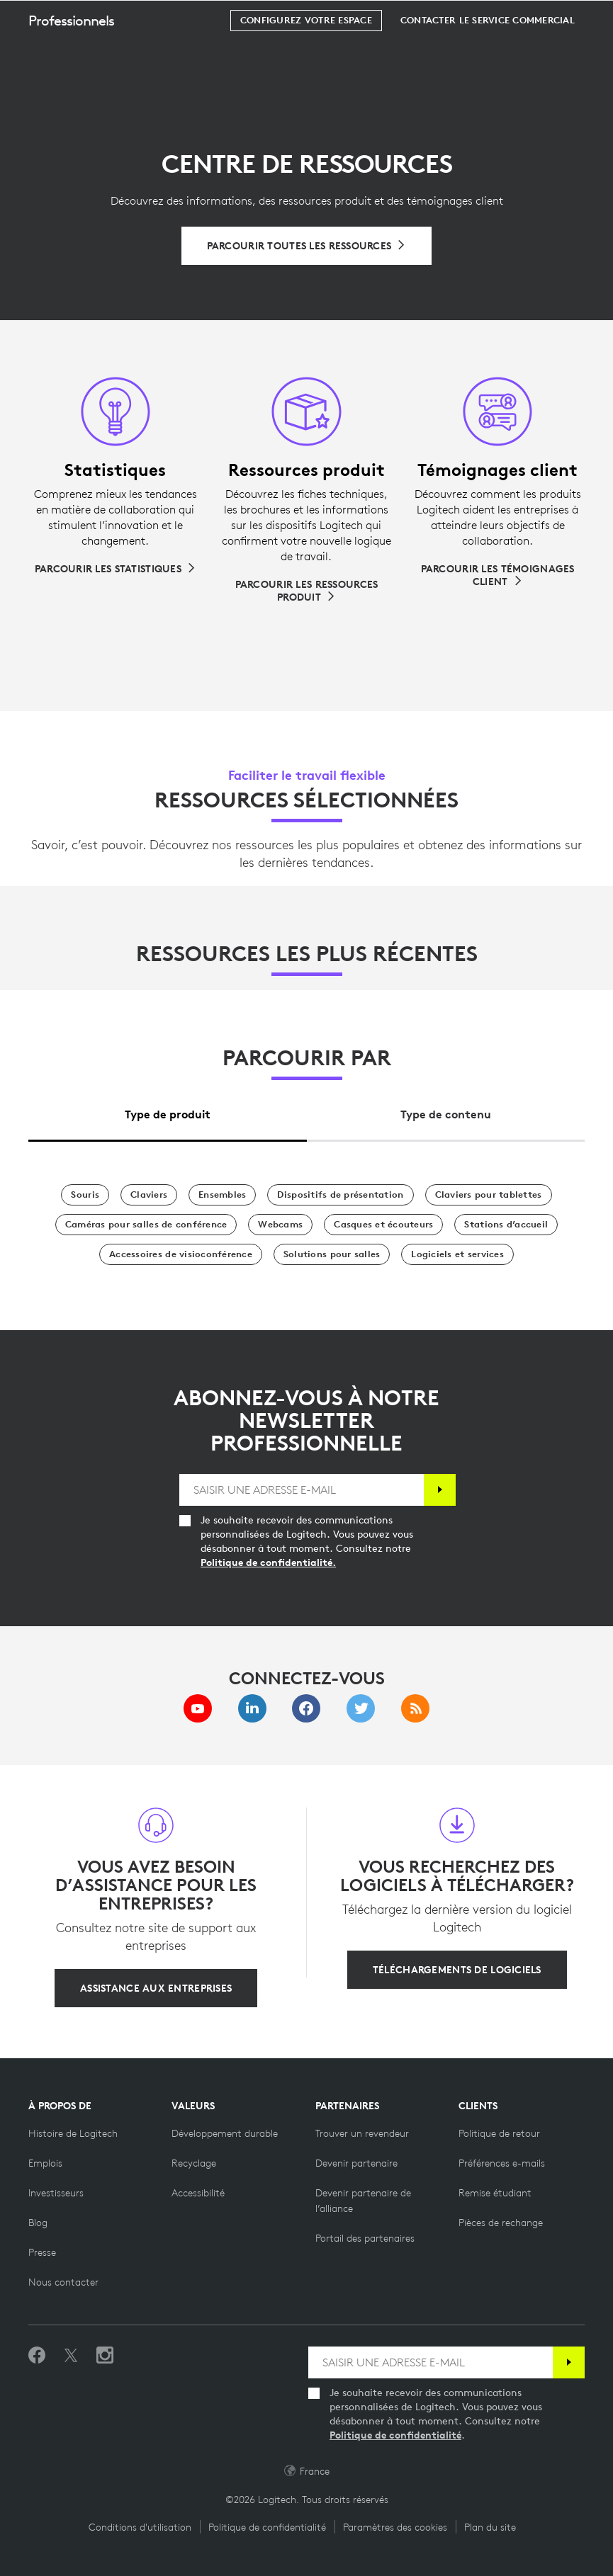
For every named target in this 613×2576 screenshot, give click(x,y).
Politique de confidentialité (395, 2435)
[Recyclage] (193, 2163)
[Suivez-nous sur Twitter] (70, 2356)
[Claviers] (148, 1194)
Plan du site (490, 2527)
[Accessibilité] (198, 2192)
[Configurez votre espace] (306, 56)
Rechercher (514, 18)
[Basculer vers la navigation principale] (596, 17)
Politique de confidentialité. (268, 1562)
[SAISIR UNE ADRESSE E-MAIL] (301, 1490)
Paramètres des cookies (395, 2527)
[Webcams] (280, 1224)
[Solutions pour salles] (332, 1254)
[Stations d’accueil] (506, 1224)
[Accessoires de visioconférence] (180, 1254)
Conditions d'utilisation (140, 2527)
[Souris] (85, 1194)
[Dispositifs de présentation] (340, 1194)
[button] (82, 56)
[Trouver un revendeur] (362, 2133)
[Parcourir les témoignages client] (497, 575)
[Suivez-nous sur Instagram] (104, 2356)
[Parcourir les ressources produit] (307, 590)
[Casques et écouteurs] (383, 1224)
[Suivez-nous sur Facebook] (36, 2356)
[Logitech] (102, 17)
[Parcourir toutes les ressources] (306, 246)
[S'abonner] (440, 1490)
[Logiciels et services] (457, 1254)
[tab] (167, 1111)
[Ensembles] (222, 1194)
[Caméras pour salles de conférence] (146, 1224)
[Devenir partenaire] (356, 2163)
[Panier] (557, 17)
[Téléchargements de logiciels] (457, 1970)
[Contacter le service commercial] (487, 56)
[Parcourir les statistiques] (115, 568)
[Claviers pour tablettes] (488, 1194)
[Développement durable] (224, 2133)
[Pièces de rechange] (501, 2222)
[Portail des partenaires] (365, 2238)
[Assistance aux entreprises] (156, 1988)
